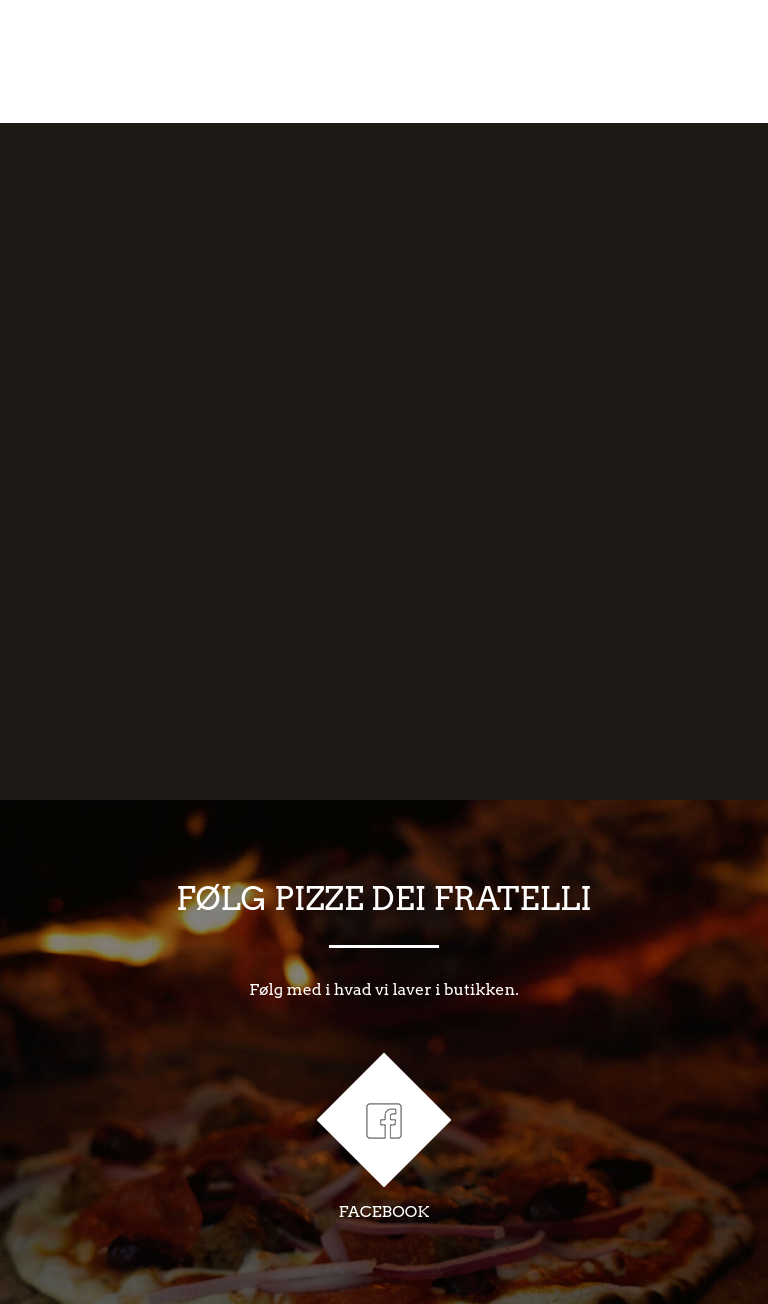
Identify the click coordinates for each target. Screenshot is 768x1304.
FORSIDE (81, 61)
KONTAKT (681, 61)
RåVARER (417, 61)
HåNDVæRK (293, 61)
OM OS (180, 61)
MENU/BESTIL (549, 61)
